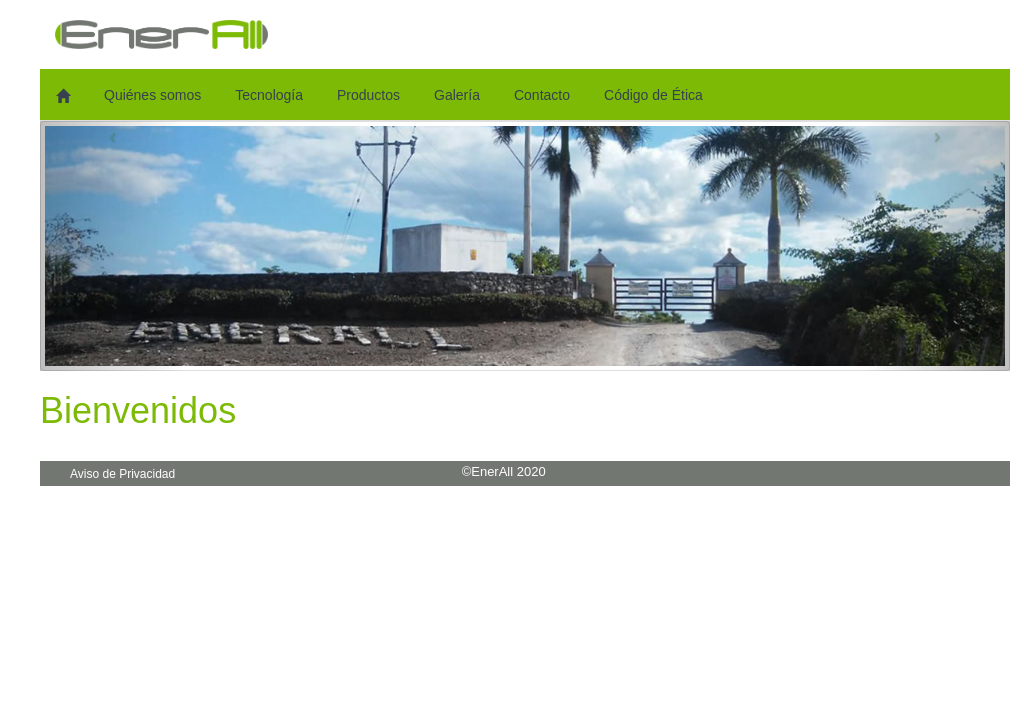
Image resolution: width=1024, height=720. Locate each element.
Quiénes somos (152, 95)
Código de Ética (653, 95)
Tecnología (269, 95)
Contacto (542, 95)
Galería (457, 95)
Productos (368, 95)
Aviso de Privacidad (122, 474)
